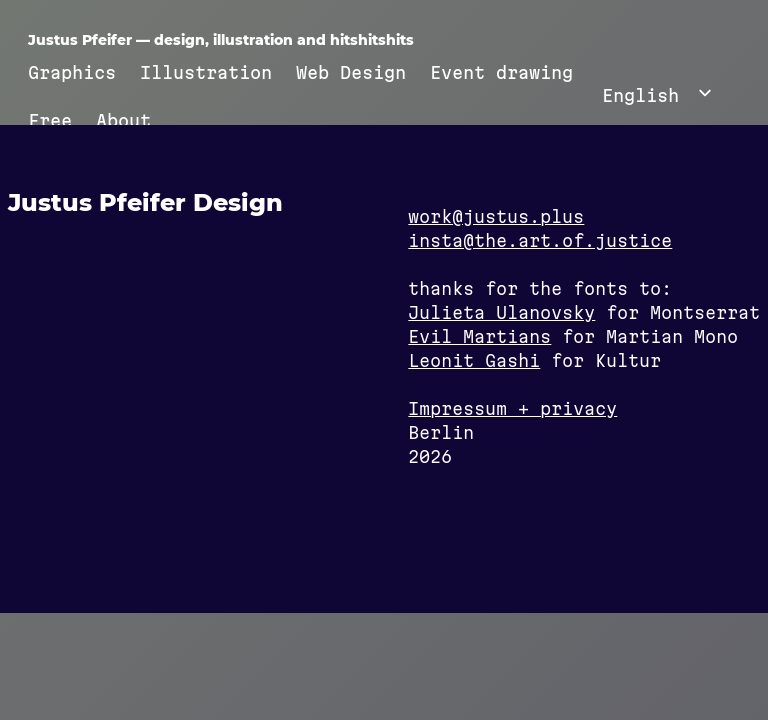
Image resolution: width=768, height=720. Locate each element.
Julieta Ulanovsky (501, 312)
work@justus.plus (496, 216)
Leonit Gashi (474, 360)
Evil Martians (479, 336)
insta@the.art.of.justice (540, 240)
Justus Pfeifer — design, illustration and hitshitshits (221, 40)
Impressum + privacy (512, 408)
